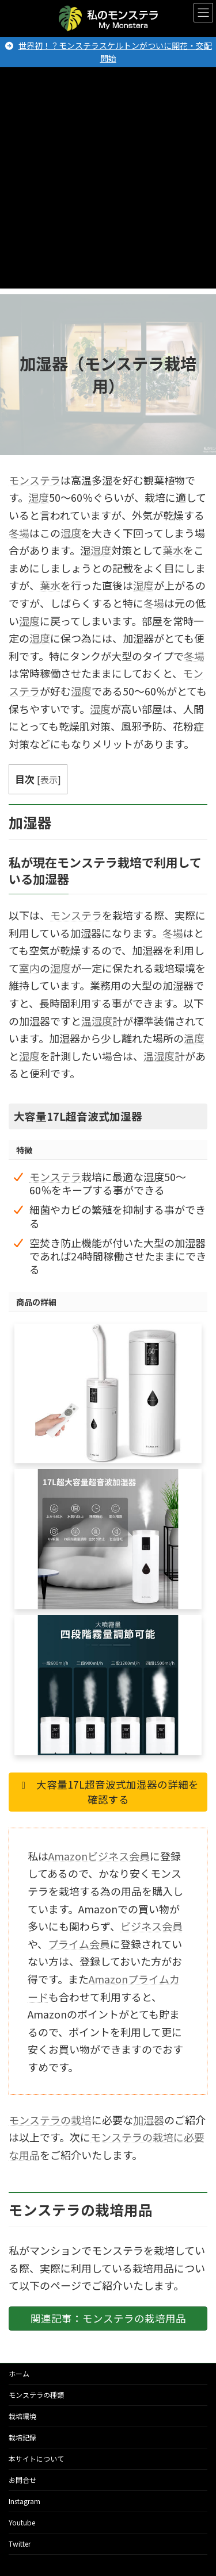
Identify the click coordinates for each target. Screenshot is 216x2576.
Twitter (20, 2543)
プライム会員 (79, 1943)
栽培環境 (22, 2416)
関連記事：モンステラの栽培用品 (108, 2318)
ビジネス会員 (151, 1925)
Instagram (24, 2501)
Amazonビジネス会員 (99, 1855)
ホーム (19, 2373)
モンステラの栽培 (50, 2119)
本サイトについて (36, 2458)
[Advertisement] (108, 181)
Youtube (22, 2522)
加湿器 (148, 2119)
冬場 (19, 532)
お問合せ (22, 2480)
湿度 (38, 497)
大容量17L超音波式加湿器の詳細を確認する (108, 1791)
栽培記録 (22, 2437)
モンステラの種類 (36, 2395)
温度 (194, 1038)
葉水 (172, 550)
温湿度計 (102, 1020)
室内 (29, 967)
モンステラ (34, 479)
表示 (49, 779)
